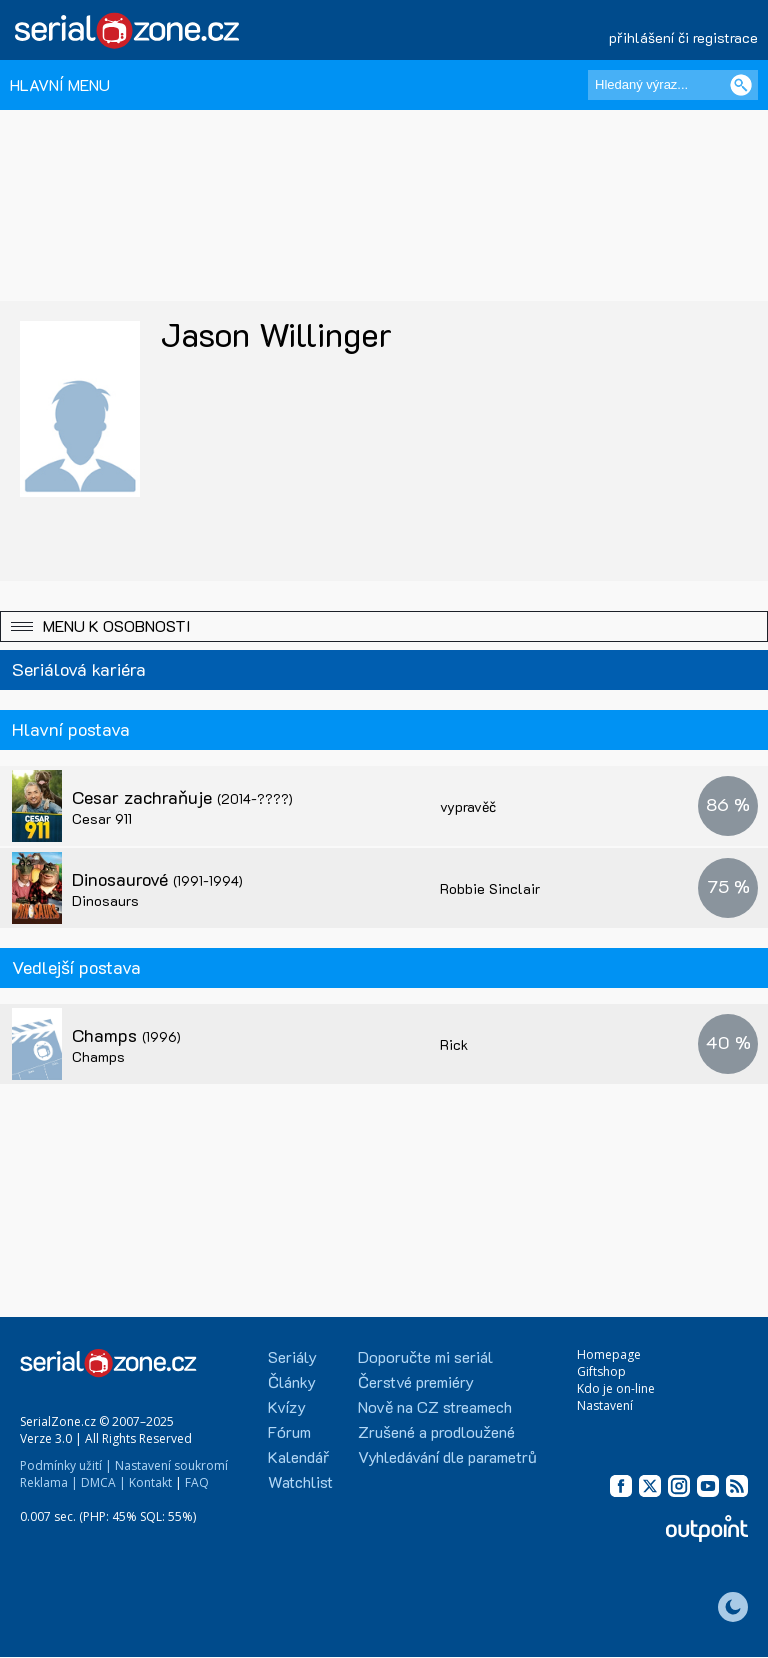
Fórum (289, 1431)
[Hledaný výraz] (673, 85)
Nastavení (605, 1405)
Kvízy (287, 1406)
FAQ (197, 1482)
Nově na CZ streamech (435, 1406)
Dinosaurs (105, 900)
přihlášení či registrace (683, 37)
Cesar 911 (102, 818)
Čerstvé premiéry (416, 1381)
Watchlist (300, 1481)
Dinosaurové (157, 879)
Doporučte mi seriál (425, 1356)
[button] (384, 626)
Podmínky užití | (66, 1465)
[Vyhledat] (741, 85)
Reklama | (49, 1482)
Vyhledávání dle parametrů (447, 1456)
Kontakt (150, 1482)
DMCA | (103, 1482)
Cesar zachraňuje (182, 797)
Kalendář (298, 1456)
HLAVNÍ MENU (60, 84)
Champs (126, 1035)
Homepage (609, 1354)
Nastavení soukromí (171, 1465)
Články (292, 1381)
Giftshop (601, 1371)
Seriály (292, 1356)
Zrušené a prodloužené (436, 1431)
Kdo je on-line (616, 1388)
